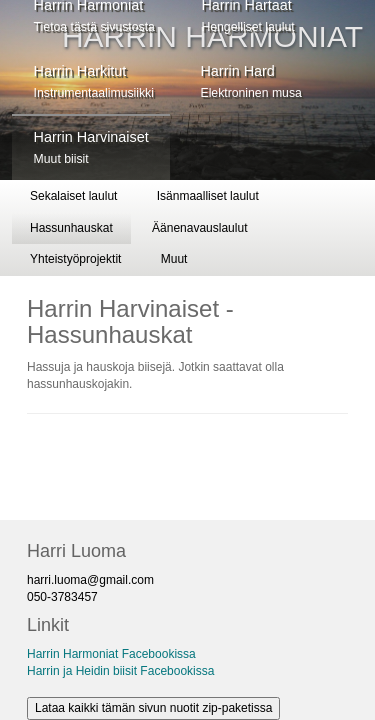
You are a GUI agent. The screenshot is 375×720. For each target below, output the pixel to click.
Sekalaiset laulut (73, 196)
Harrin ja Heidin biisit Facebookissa (120, 671)
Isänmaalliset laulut (208, 196)
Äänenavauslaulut (199, 228)
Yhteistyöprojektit (75, 259)
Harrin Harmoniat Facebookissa (111, 654)
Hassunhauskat (71, 228)
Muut (174, 259)
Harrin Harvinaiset (91, 147)
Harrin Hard (250, 81)
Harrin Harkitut (94, 81)
